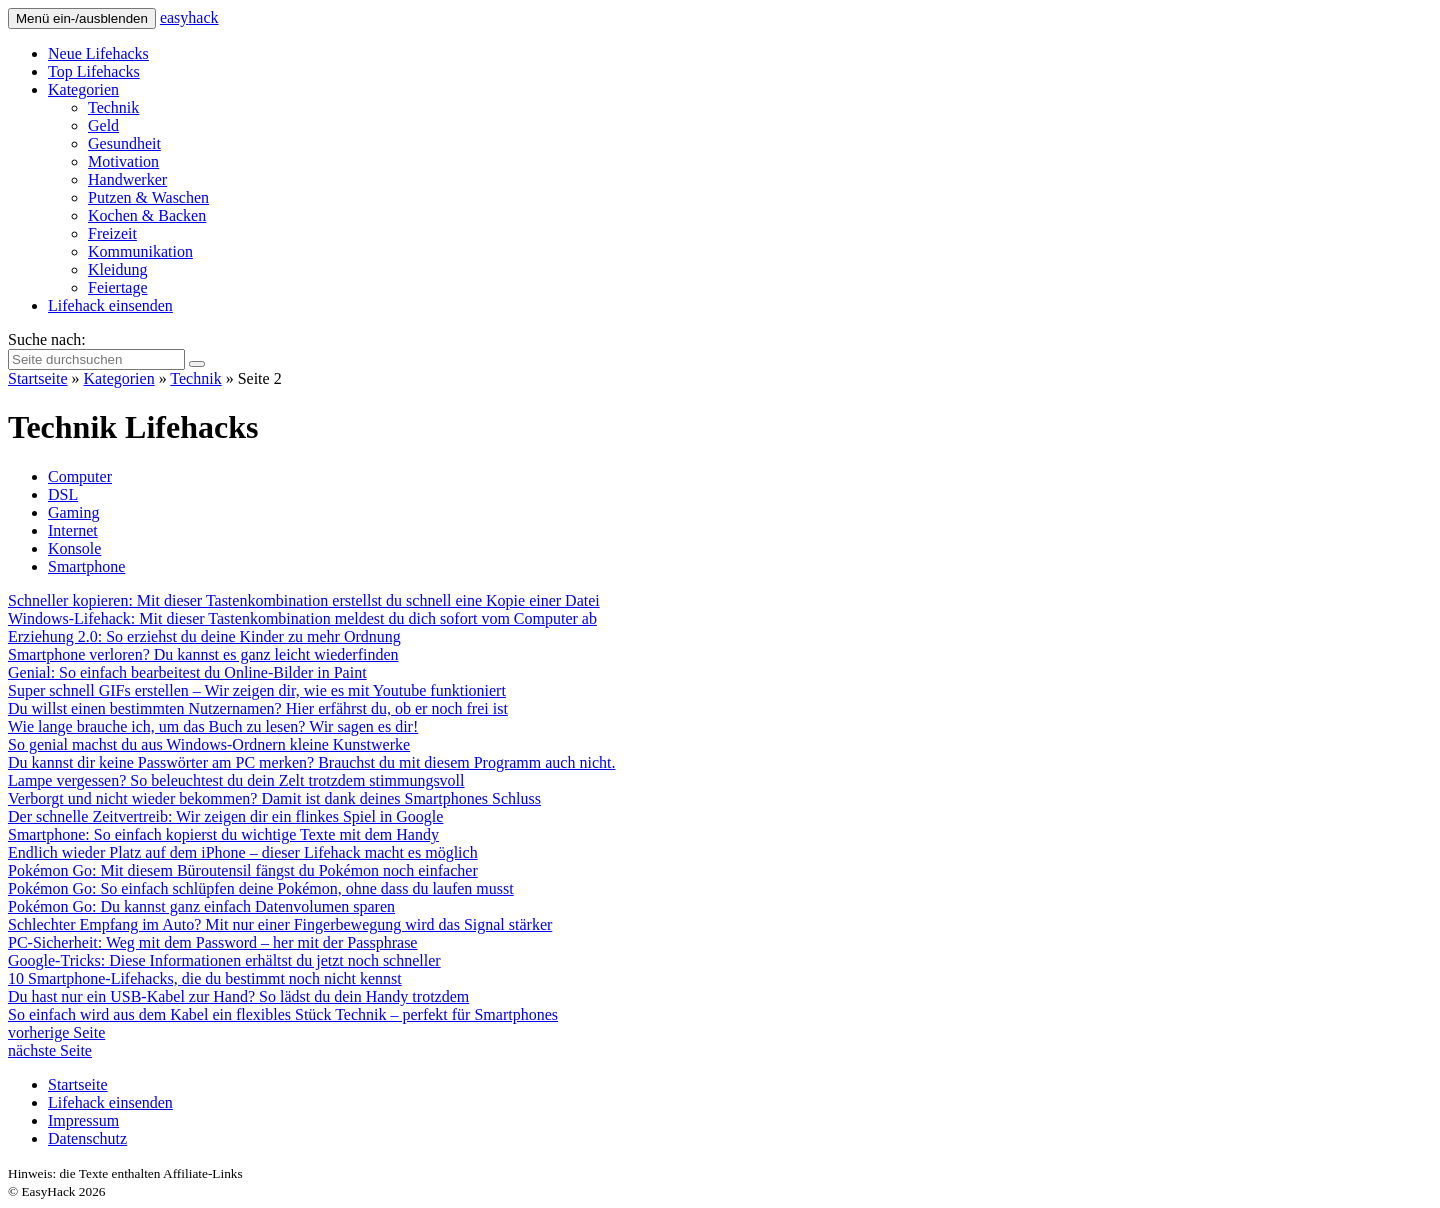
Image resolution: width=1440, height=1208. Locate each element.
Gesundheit (124, 143)
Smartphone (86, 566)
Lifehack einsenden (110, 305)
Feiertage (118, 287)
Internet (73, 530)
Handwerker (127, 179)
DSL (63, 494)
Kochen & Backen (147, 215)
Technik (113, 107)
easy (189, 17)
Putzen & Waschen (148, 197)
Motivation (123, 161)
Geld (103, 125)
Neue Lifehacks (98, 53)
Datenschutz (87, 1138)
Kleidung (118, 269)
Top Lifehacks (94, 71)
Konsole (74, 548)
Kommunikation (140, 251)
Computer (80, 476)
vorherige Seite (56, 1032)
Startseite (38, 378)
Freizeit (112, 233)
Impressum (83, 1120)
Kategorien (83, 89)
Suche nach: (47, 339)
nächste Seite (50, 1050)
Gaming (74, 512)
